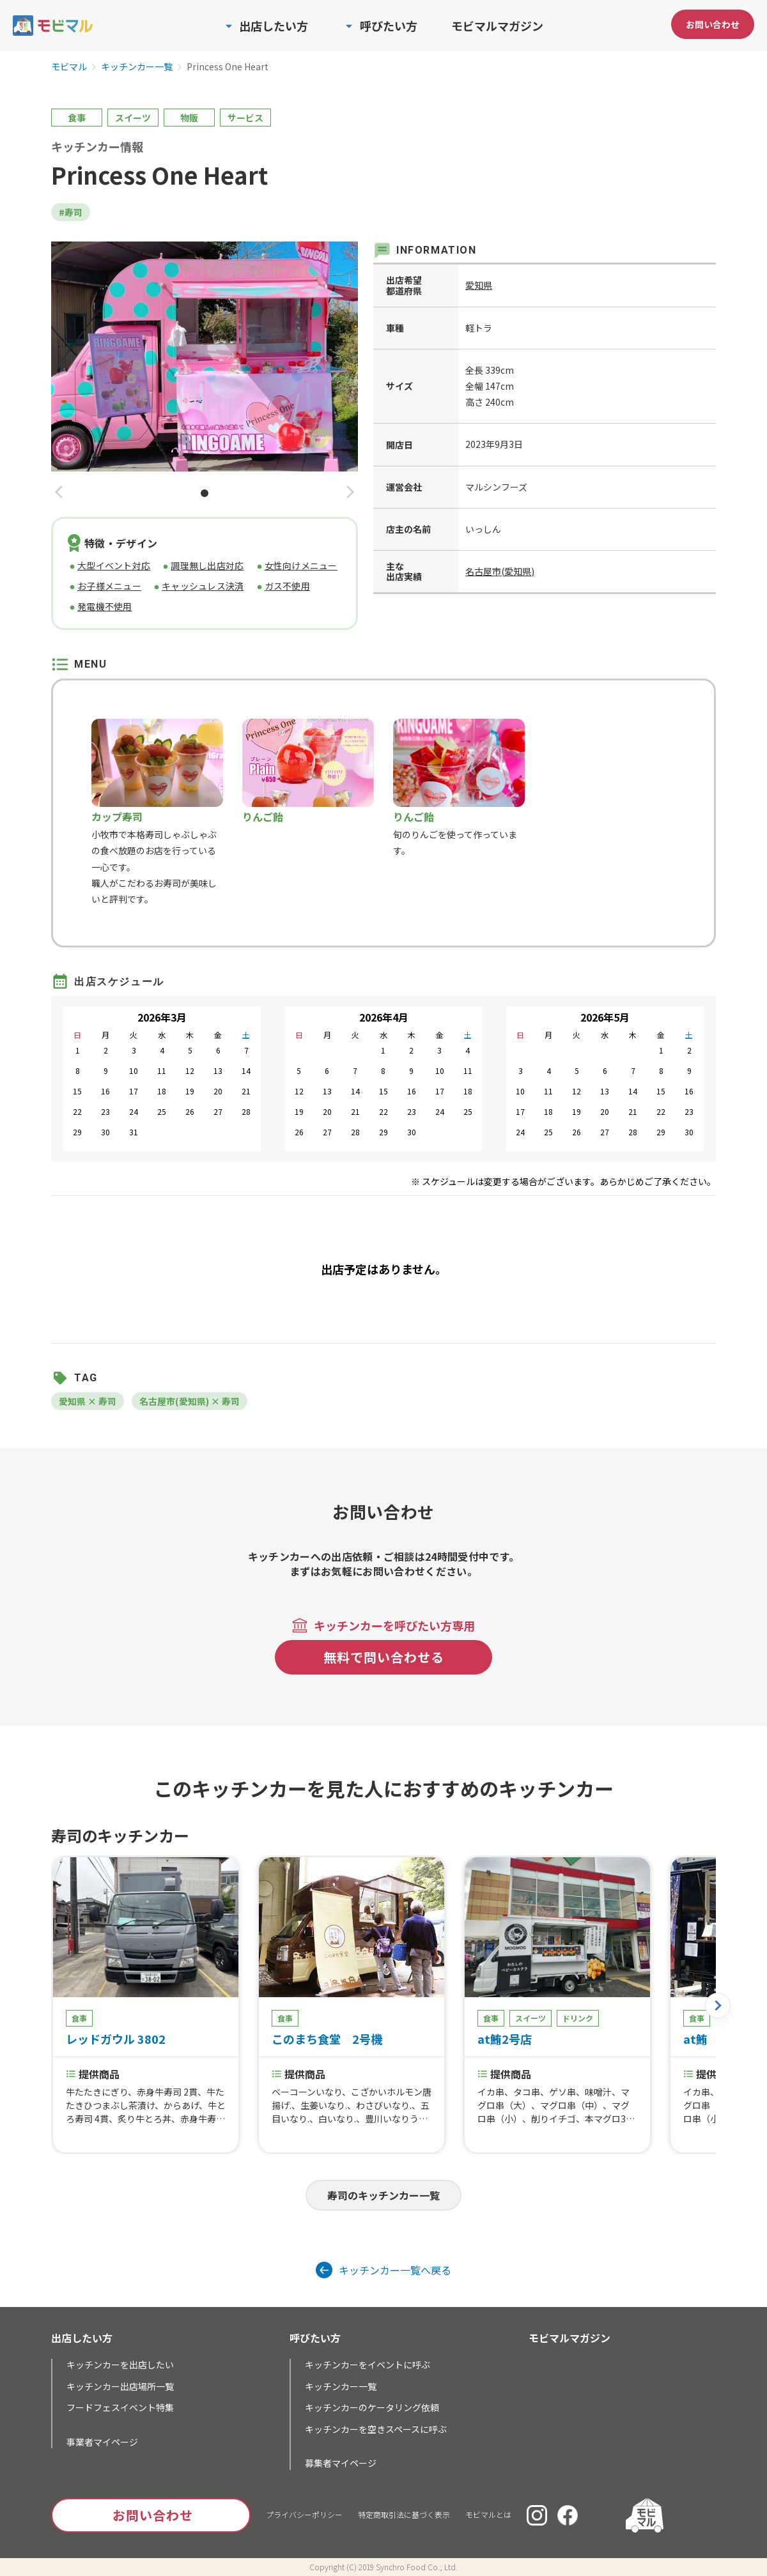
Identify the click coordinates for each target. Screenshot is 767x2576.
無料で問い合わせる (383, 1657)
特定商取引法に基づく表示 (404, 2514)
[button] (58, 493)
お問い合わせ (713, 24)
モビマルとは (488, 2514)
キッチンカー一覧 (137, 67)
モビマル (69, 67)
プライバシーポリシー (304, 2514)
